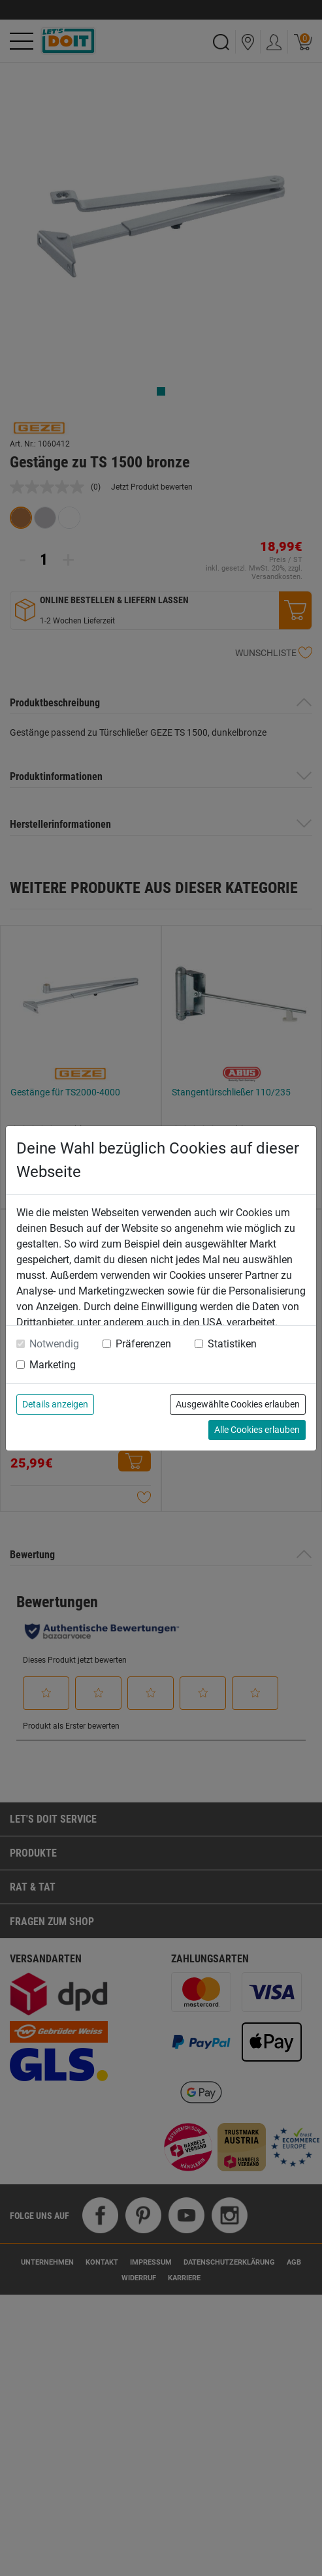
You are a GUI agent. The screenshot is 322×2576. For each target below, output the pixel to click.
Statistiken (232, 1344)
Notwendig (54, 1344)
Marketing (52, 1365)
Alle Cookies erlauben (257, 1429)
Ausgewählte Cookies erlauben (238, 1404)
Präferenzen (143, 1344)
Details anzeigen (55, 1404)
